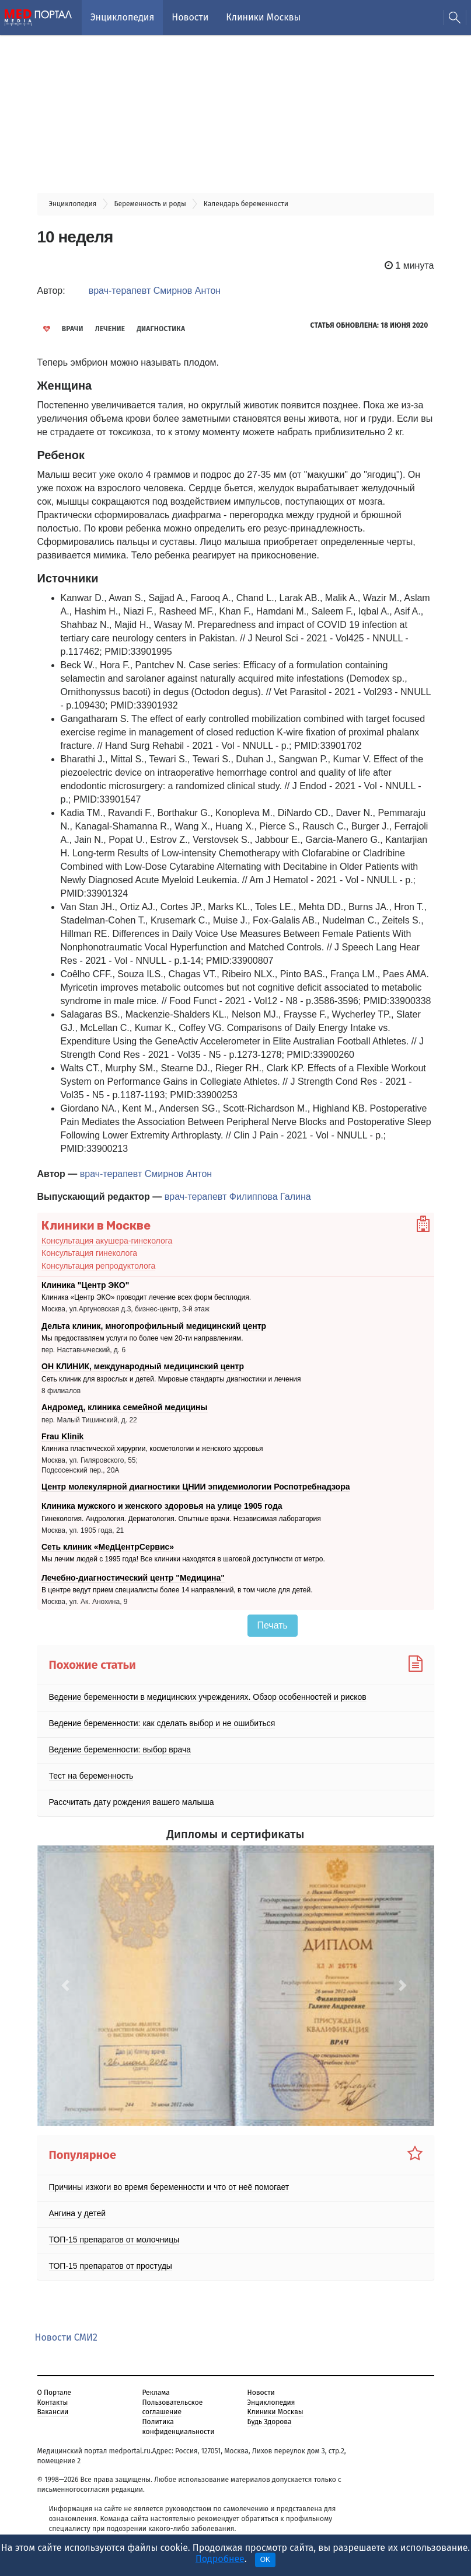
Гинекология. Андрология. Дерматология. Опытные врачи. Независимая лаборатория (181, 1519)
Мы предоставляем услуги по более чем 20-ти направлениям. (142, 1338)
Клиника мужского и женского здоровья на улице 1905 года (161, 1506)
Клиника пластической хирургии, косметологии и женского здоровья (152, 1449)
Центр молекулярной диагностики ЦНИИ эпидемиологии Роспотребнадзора (195, 1486)
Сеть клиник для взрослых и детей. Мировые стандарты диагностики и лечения (171, 1379)
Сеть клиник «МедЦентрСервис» (107, 1546)
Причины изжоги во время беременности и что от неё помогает (169, 2187)
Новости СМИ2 (66, 2337)
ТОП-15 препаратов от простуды (110, 2266)
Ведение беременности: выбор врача (120, 1749)
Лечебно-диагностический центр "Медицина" (133, 1577)
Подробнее (220, 2558)
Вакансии (53, 2412)
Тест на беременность (91, 1775)
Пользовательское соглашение (172, 2407)
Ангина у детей (77, 2213)
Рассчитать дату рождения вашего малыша (131, 1802)
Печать (272, 1625)
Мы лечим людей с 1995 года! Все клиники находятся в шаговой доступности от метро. (183, 1560)
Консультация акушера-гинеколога (106, 1240)
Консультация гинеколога (89, 1253)
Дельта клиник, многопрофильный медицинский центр (153, 1326)
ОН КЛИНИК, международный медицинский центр (142, 1366)
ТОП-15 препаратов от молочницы (114, 2239)
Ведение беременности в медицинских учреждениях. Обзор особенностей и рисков (208, 1697)
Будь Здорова (269, 2422)
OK (265, 2560)
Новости (190, 17)
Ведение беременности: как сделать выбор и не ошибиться (162, 1723)
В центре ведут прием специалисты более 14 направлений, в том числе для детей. (177, 1590)
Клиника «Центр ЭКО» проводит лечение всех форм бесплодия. (146, 1297)
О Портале (54, 2392)
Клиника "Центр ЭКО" (85, 1285)
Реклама (156, 2392)
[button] (67, 1985)
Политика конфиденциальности (178, 2427)
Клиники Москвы (263, 17)
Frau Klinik (62, 1436)
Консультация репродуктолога (98, 1265)
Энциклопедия (122, 17)
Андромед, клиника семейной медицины (124, 1407)
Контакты (52, 2402)
